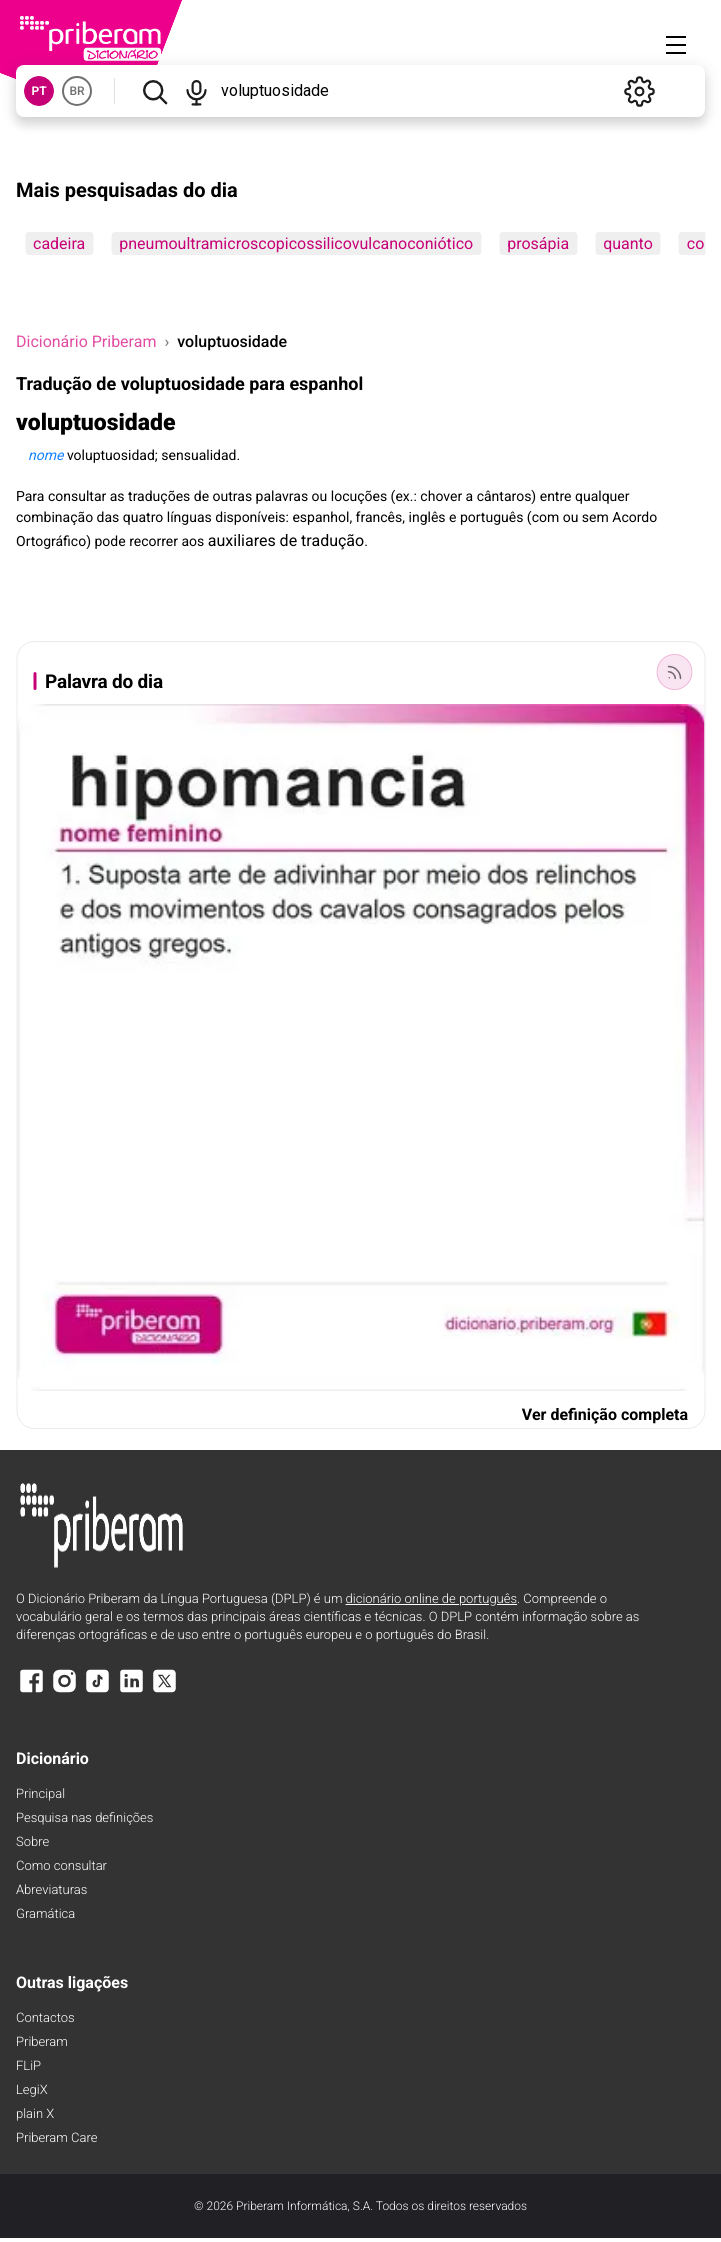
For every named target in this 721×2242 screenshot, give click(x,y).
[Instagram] (64, 1690)
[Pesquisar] (155, 91)
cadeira (59, 243)
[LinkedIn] (131, 1690)
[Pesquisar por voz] (197, 91)
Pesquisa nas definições (84, 1818)
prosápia (538, 243)
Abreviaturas (51, 1890)
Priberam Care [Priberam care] (56, 2138)
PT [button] (38, 91)
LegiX (32, 2090)
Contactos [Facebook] (45, 2018)
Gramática (45, 1914)
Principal (40, 1794)
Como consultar (61, 1866)
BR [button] (76, 91)
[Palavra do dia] (674, 672)
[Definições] (639, 91)
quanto (628, 243)
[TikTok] (98, 1690)
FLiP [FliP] (28, 2066)
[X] (165, 1690)
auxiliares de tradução (286, 540)
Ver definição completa (605, 1414)
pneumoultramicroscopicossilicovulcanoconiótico (296, 243)
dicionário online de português (431, 1599)
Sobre (32, 1842)
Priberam (42, 2042)
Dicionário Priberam (86, 341)
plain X (35, 2114)
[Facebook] (31, 1690)
